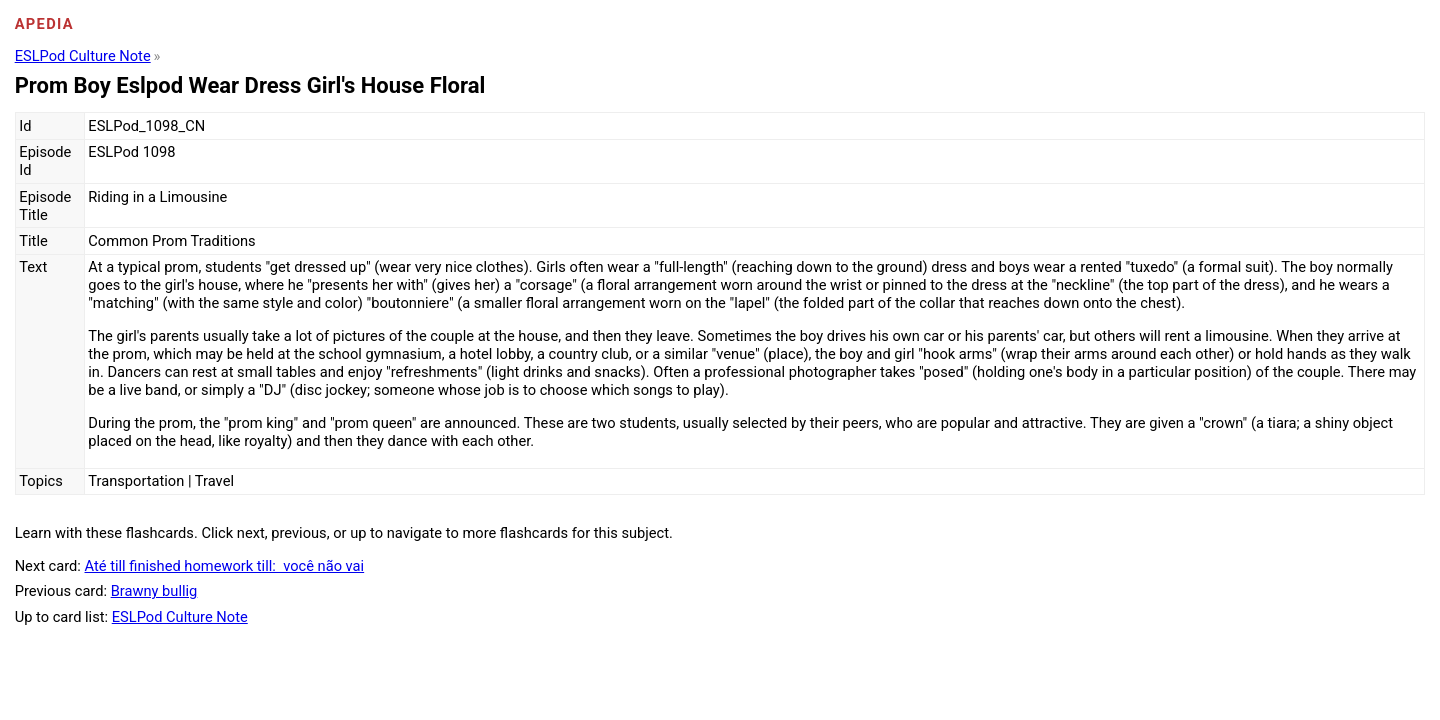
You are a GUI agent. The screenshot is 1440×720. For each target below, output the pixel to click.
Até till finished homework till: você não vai (225, 566)
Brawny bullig (154, 591)
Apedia (44, 24)
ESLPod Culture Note (83, 56)
